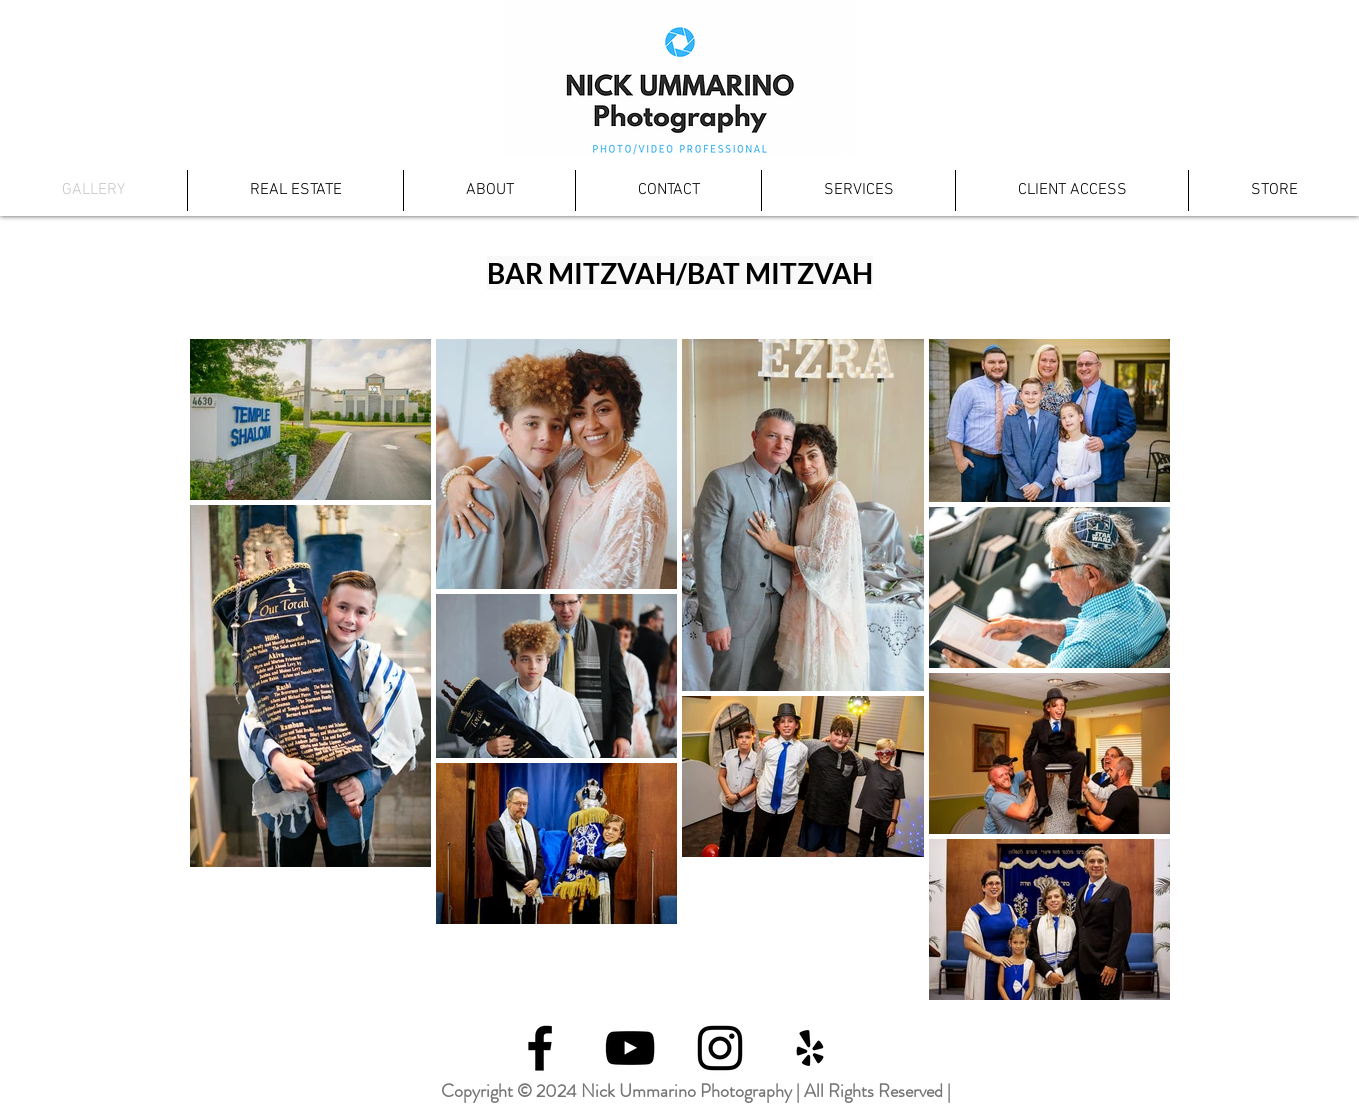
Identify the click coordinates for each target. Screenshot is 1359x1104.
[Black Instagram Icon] (720, 1048)
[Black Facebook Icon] (540, 1048)
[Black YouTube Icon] (630, 1048)
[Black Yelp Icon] (810, 1048)
